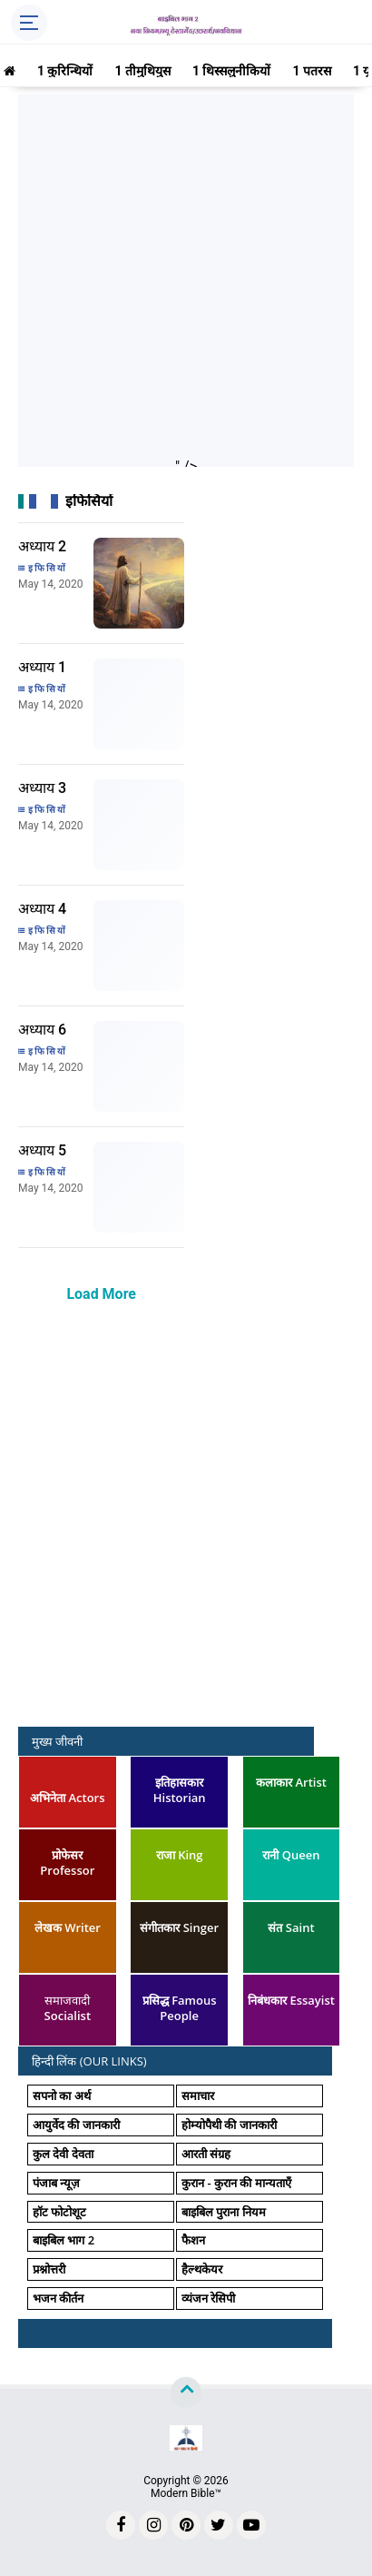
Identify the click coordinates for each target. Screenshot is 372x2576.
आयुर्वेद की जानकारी (76, 2124)
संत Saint (291, 1927)
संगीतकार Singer (179, 1927)
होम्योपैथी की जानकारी (229, 2124)
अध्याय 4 (42, 908)
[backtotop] (186, 2392)
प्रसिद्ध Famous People (179, 2008)
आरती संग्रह (205, 2153)
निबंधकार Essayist (291, 2000)
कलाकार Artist (291, 1782)
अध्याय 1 (42, 667)
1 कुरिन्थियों (65, 71)
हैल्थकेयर (201, 2269)
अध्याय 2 (42, 546)
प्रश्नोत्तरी (49, 2269)
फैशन (193, 2240)
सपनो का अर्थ (62, 2095)
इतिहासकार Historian (179, 1790)
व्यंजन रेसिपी (208, 2298)
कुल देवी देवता (63, 2153)
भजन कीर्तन (58, 2298)
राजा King (179, 1855)
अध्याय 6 (42, 1029)
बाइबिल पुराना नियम (223, 2212)
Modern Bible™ (186, 2493)
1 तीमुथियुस (142, 71)
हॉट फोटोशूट (59, 2212)
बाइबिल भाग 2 (63, 2240)
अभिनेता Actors (67, 1797)
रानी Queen (290, 1855)
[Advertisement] (186, 280)
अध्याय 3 (42, 788)
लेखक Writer (67, 1927)
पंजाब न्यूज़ (56, 2183)
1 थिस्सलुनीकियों (231, 71)
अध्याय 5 (42, 1150)
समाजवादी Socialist (67, 2008)
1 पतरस (311, 71)
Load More (101, 1294)
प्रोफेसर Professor (67, 1862)
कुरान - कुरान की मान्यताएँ (236, 2183)
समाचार (197, 2095)
